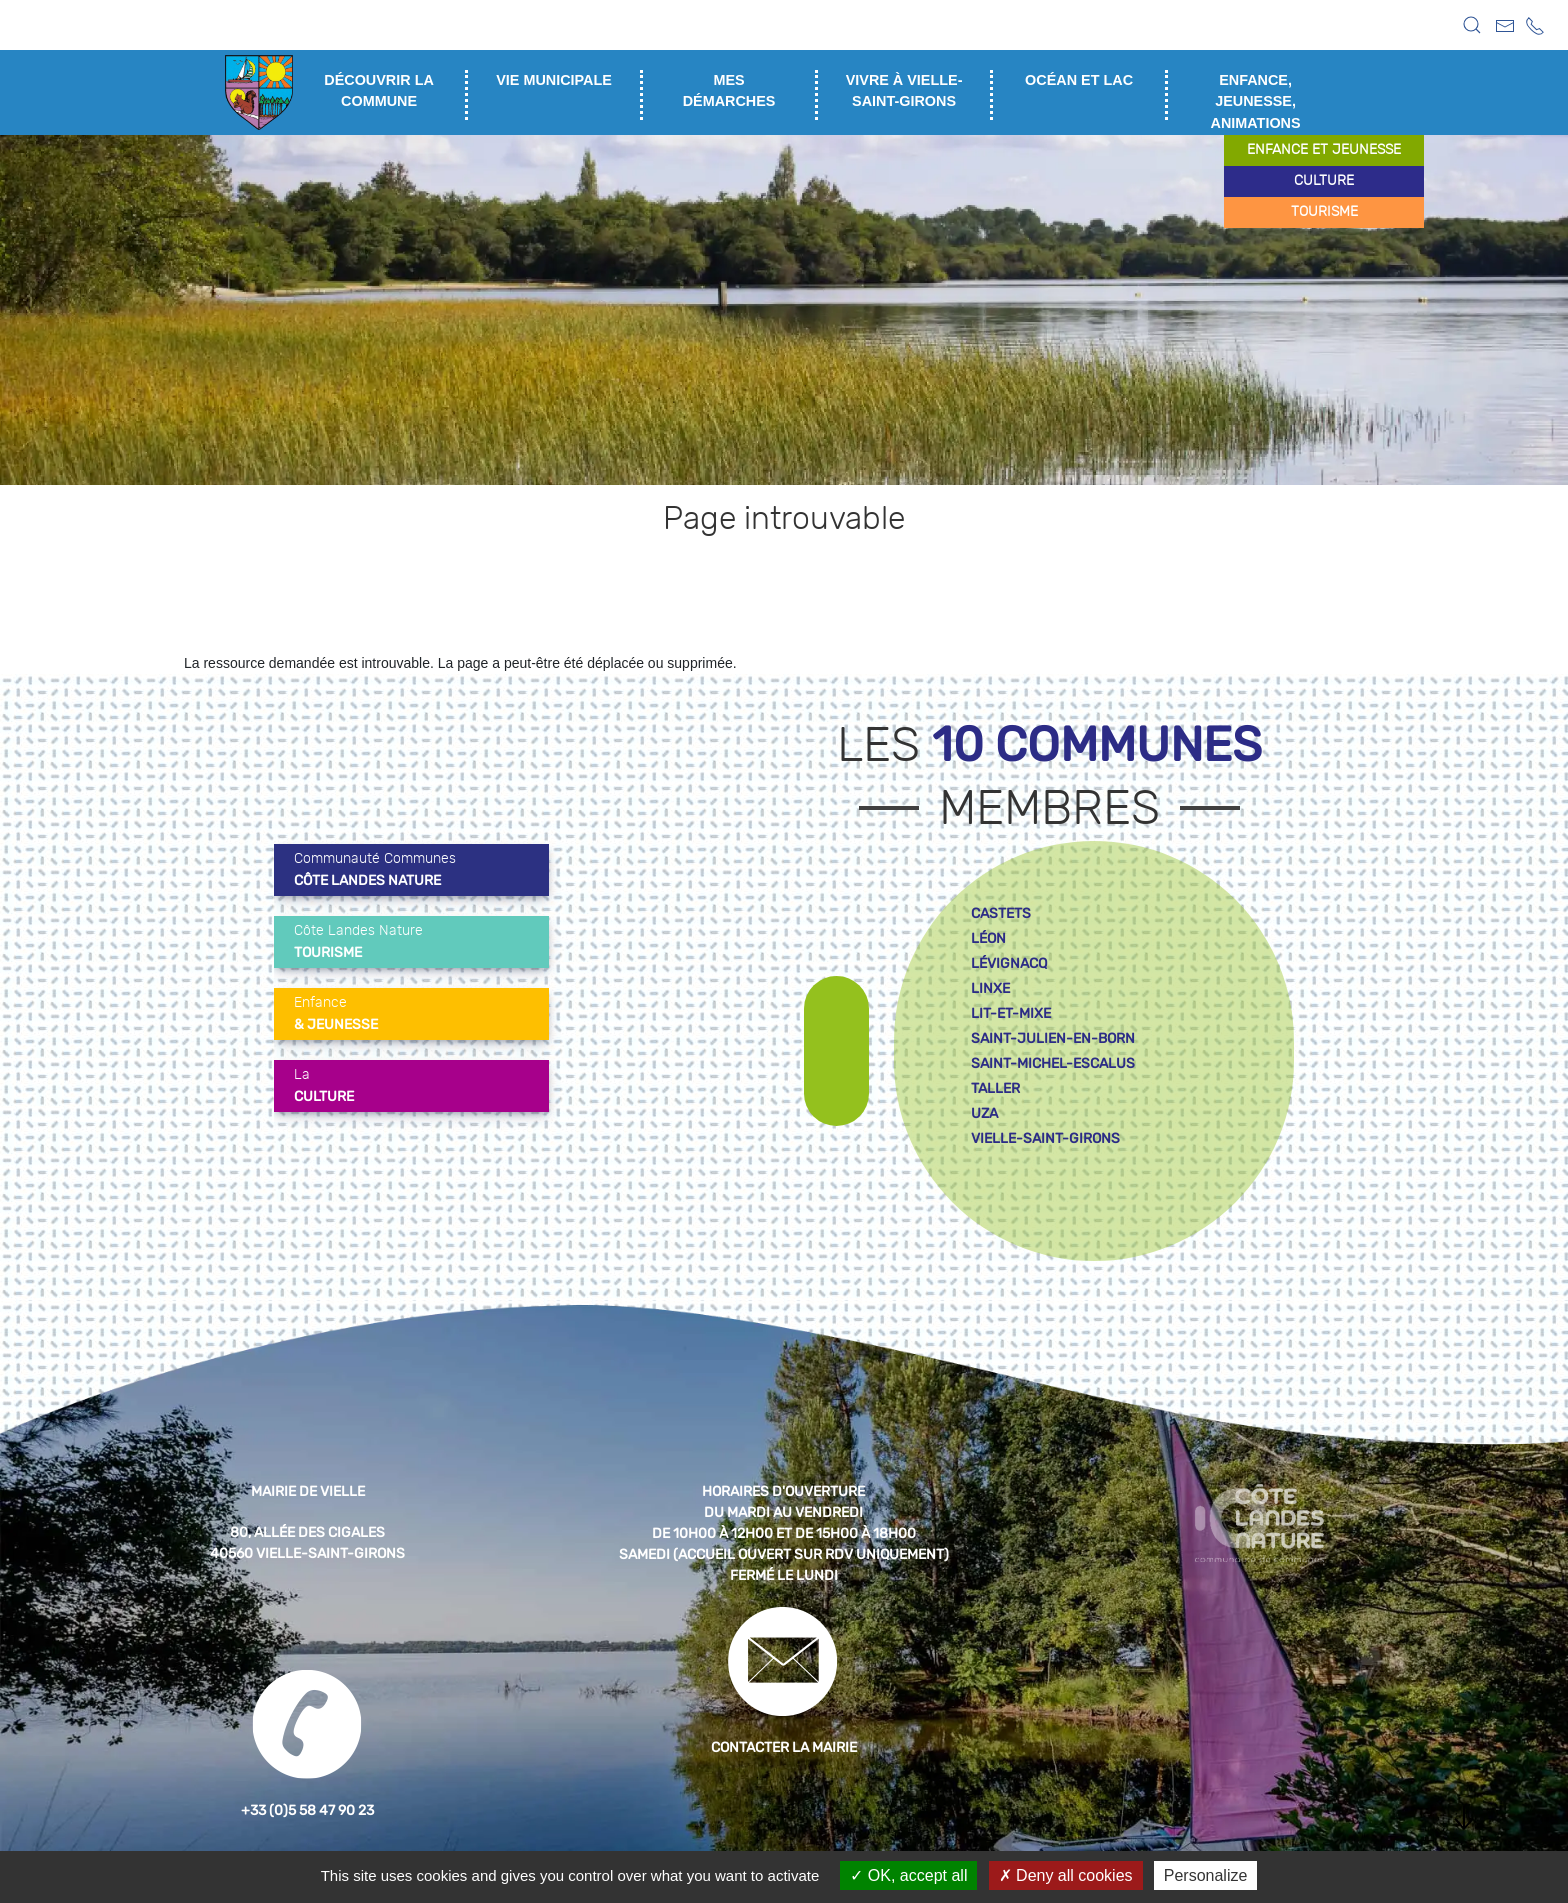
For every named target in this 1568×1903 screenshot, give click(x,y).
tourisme (1324, 212)
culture (1324, 181)
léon (988, 938)
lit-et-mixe (1011, 1013)
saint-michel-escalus (1053, 1063)
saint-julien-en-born (1053, 1038)
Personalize (1206, 1875)
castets (1001, 913)
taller (995, 1088)
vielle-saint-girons (1045, 1138)
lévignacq (1009, 963)
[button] (1472, 25)
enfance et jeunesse (1324, 150)
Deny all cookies (1066, 1875)
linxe (990, 988)
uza (984, 1113)
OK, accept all (908, 1875)
